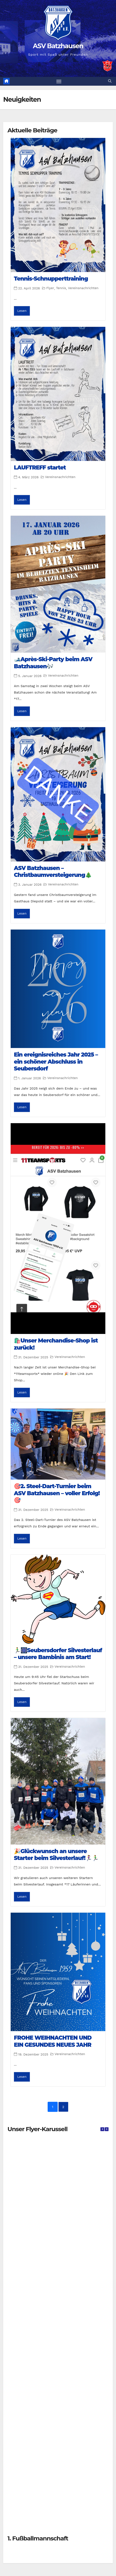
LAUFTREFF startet (40, 467)
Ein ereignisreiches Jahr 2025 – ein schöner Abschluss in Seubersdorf (56, 1061)
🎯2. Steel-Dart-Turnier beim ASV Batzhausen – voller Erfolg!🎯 (57, 1493)
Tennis (61, 288)
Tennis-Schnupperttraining (51, 278)
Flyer (50, 288)
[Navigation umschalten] (59, 81)
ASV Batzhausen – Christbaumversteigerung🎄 (53, 872)
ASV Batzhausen (58, 46)
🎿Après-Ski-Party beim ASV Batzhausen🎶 (53, 663)
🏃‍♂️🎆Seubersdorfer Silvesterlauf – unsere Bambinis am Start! (58, 1654)
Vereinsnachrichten (83, 288)
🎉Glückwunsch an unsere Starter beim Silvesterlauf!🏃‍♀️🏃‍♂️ (56, 1855)
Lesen (21, 311)
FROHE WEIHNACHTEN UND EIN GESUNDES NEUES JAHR (52, 2041)
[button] (110, 81)
